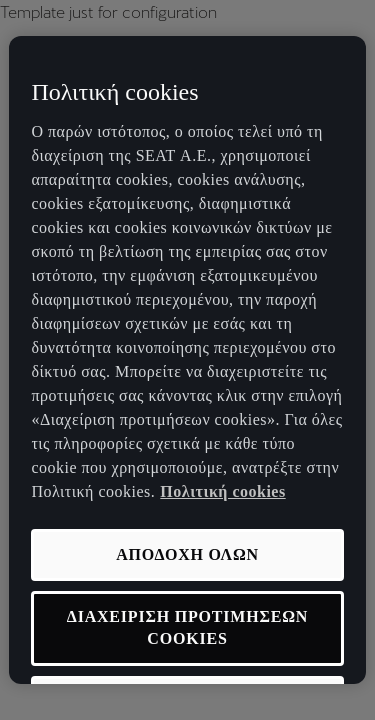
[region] (187, 360)
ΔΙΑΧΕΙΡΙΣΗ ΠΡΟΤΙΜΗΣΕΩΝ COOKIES (187, 627)
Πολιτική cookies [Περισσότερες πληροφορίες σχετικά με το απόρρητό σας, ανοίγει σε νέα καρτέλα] (222, 491)
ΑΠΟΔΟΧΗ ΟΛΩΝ (187, 554)
